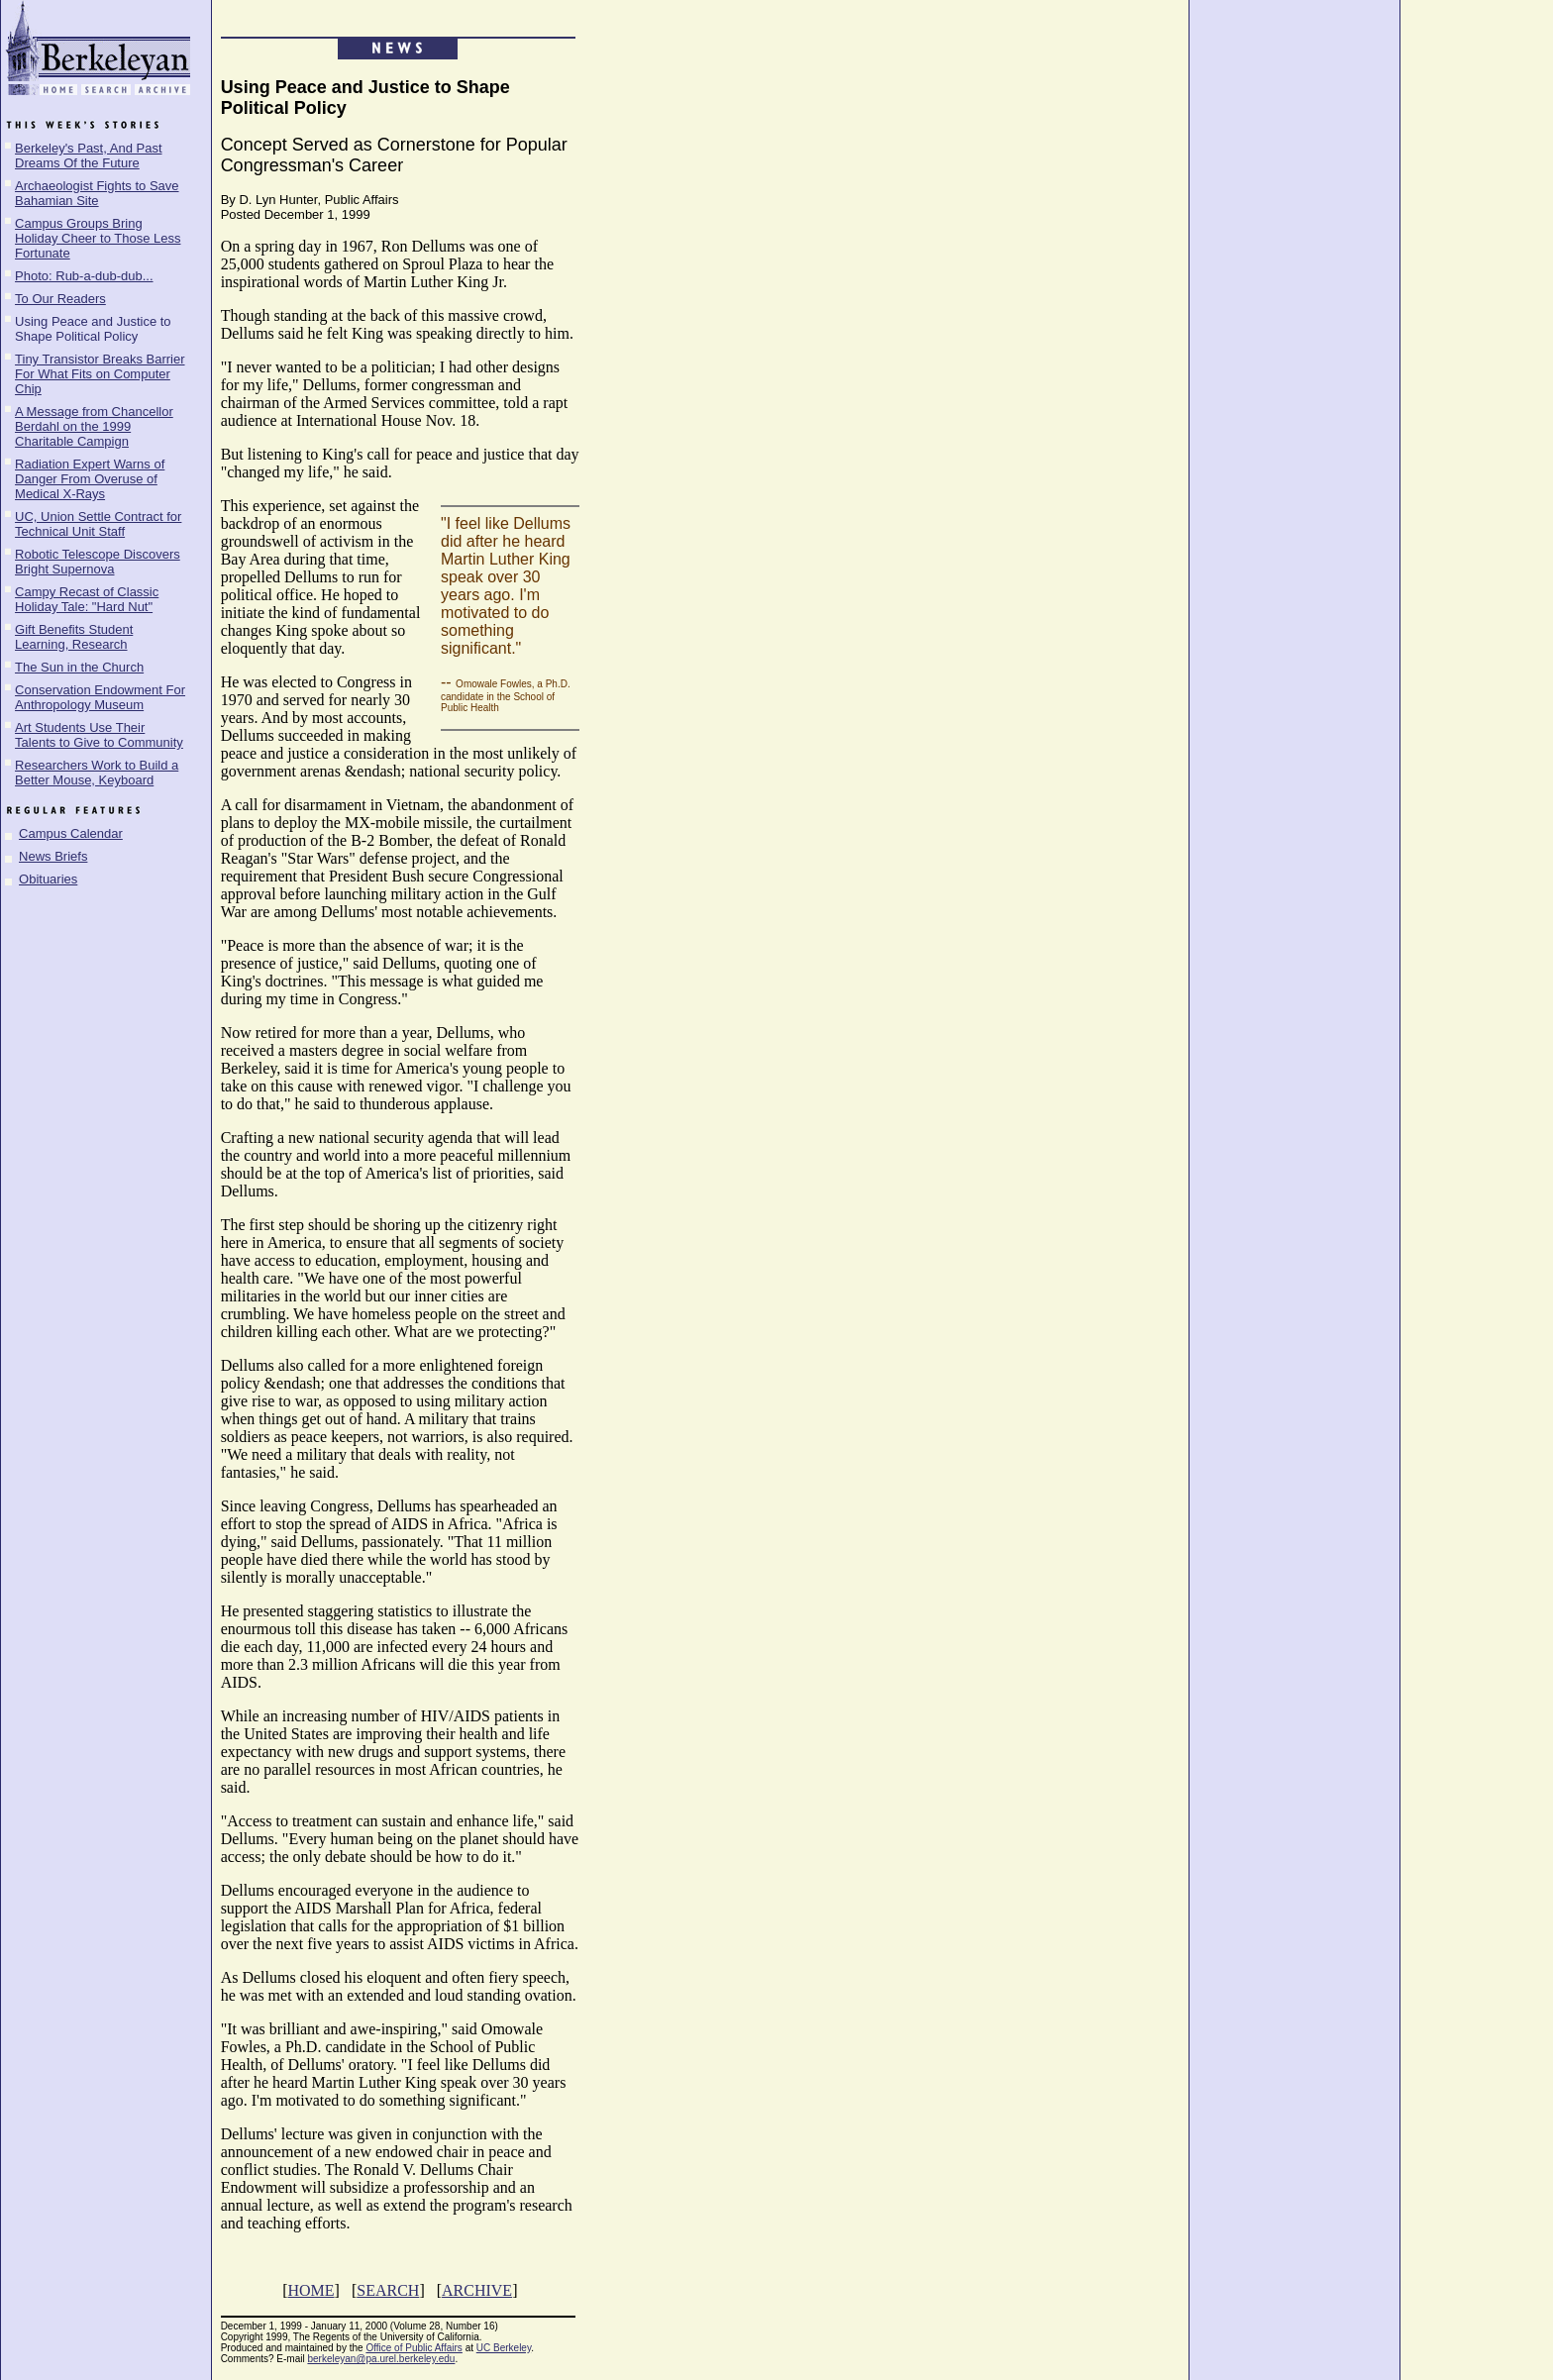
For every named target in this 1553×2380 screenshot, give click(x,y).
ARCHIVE (477, 2290)
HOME (310, 2290)
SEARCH (388, 2290)
